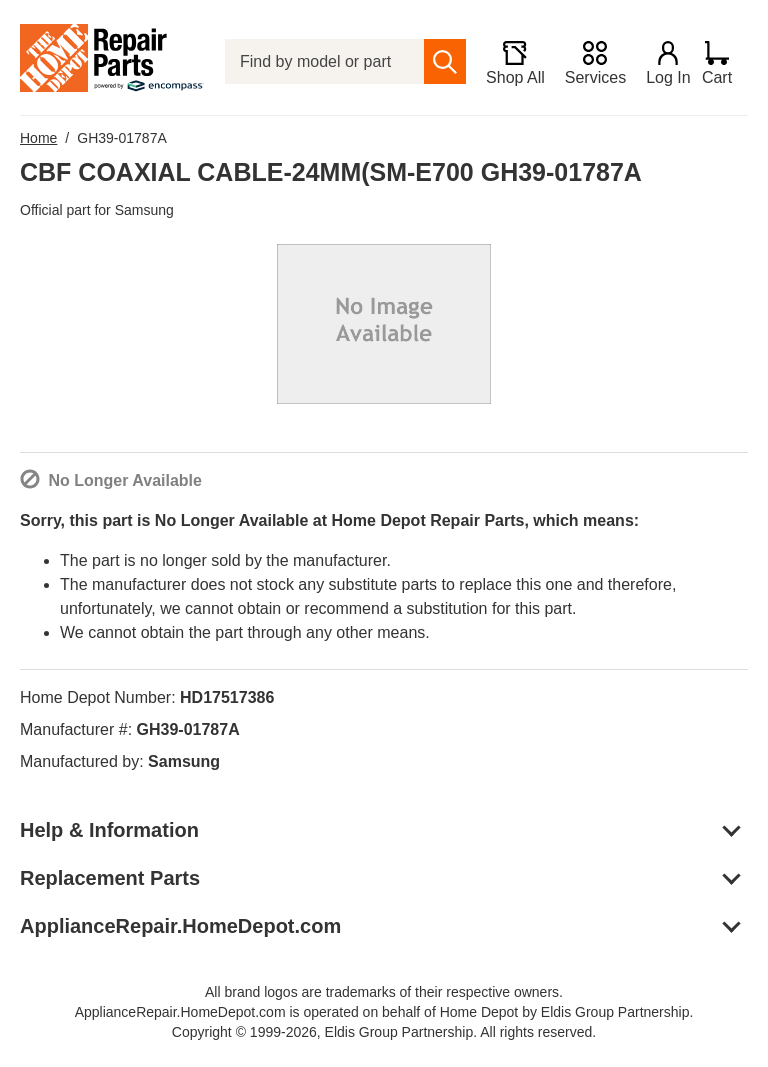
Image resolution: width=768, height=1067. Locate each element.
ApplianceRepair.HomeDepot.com (180, 926)
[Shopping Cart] (724, 62)
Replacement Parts (110, 878)
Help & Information (109, 830)
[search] (436, 61)
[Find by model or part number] (320, 61)
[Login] (659, 62)
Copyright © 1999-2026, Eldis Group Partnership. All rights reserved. (384, 1032)
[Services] (585, 62)
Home (38, 138)
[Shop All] (505, 62)
